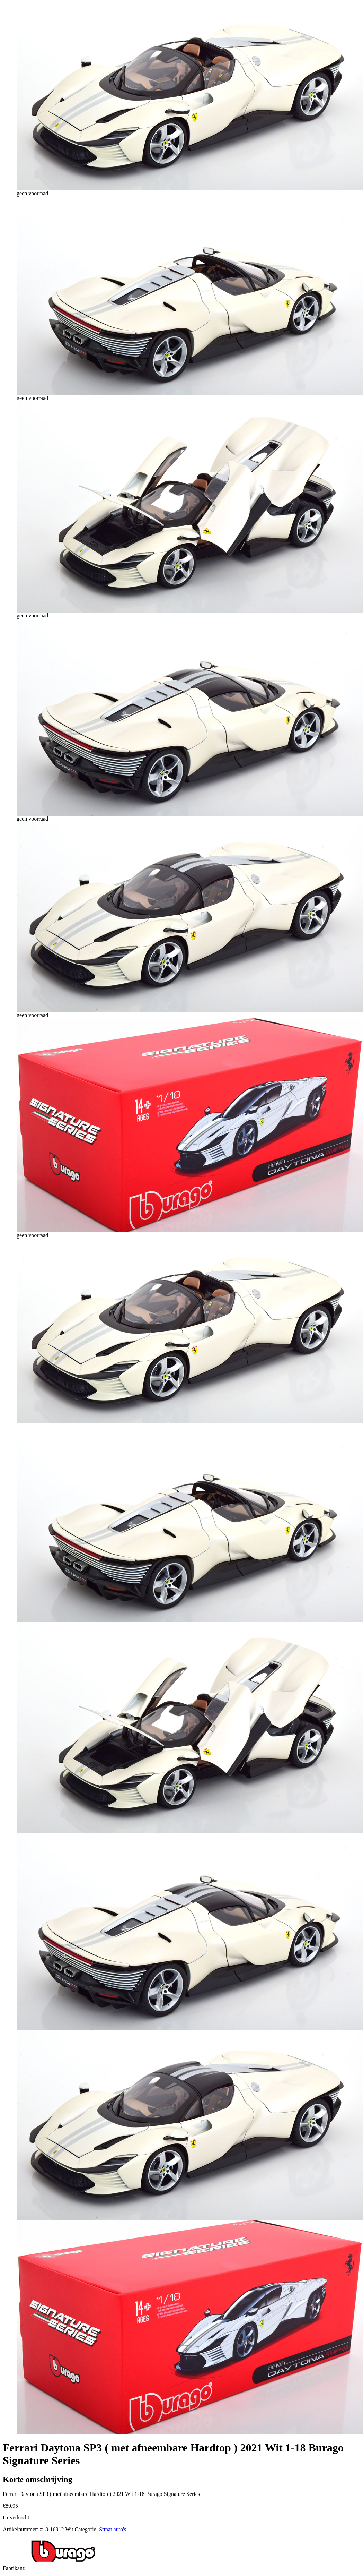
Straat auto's (112, 2529)
